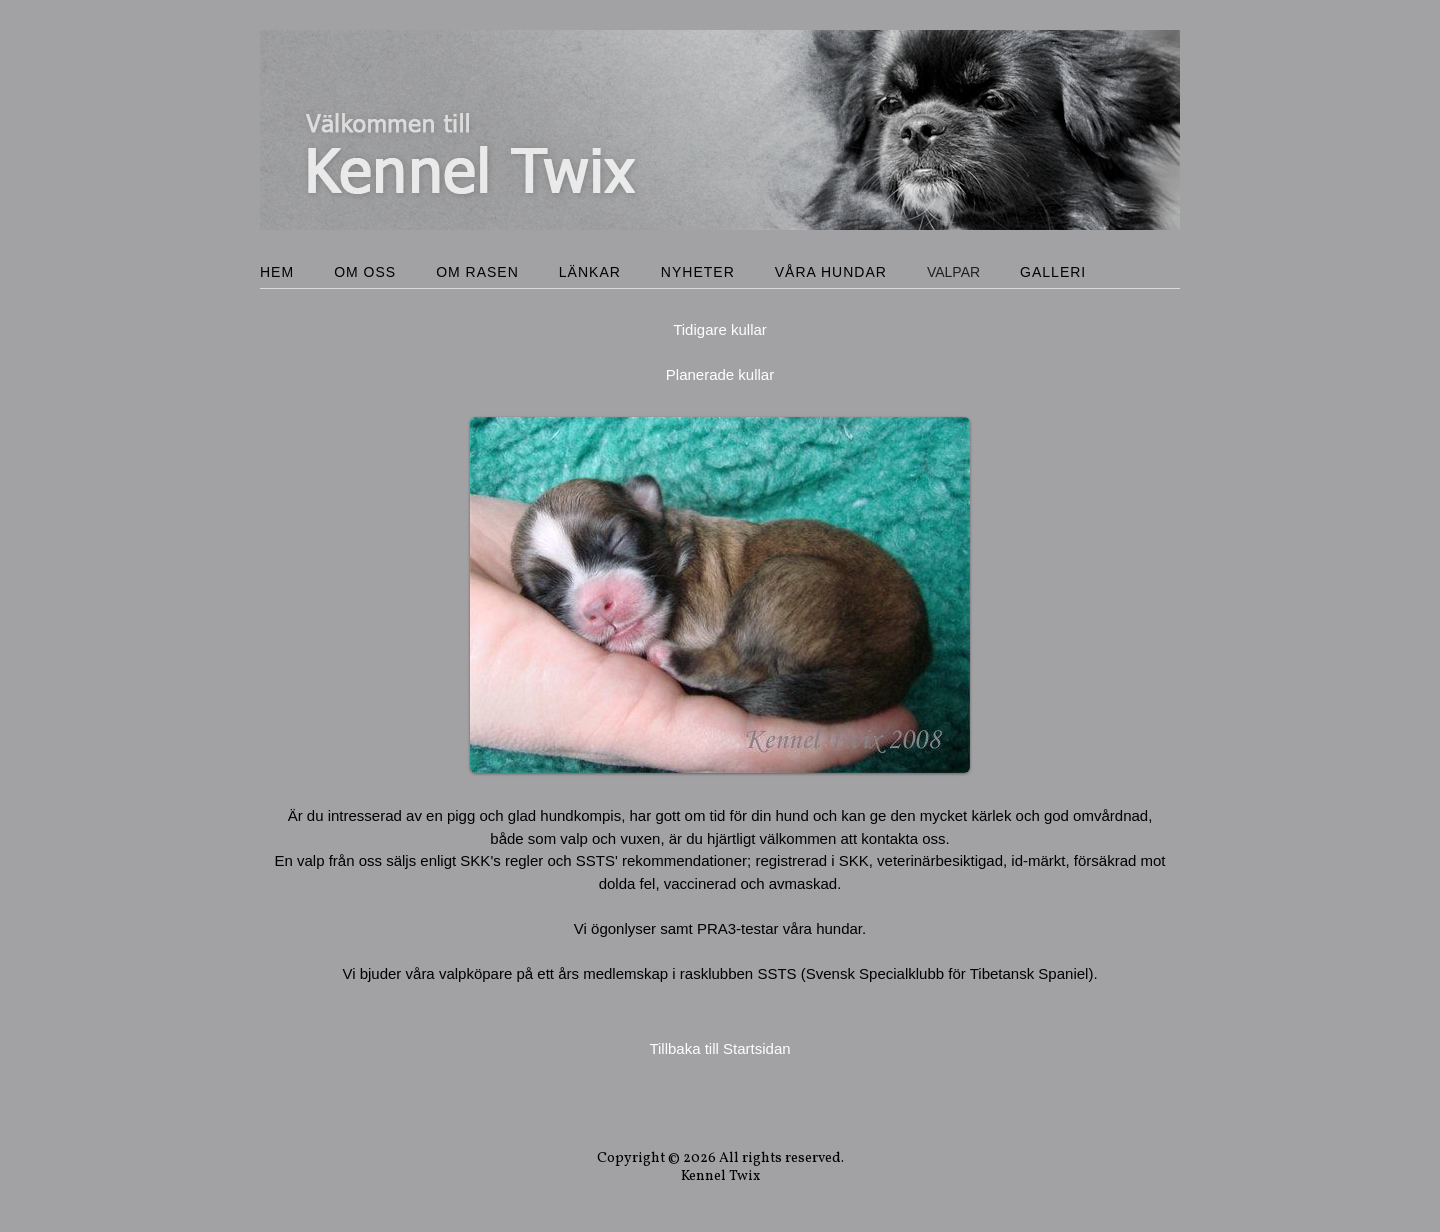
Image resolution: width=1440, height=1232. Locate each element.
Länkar (590, 272)
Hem (277, 272)
